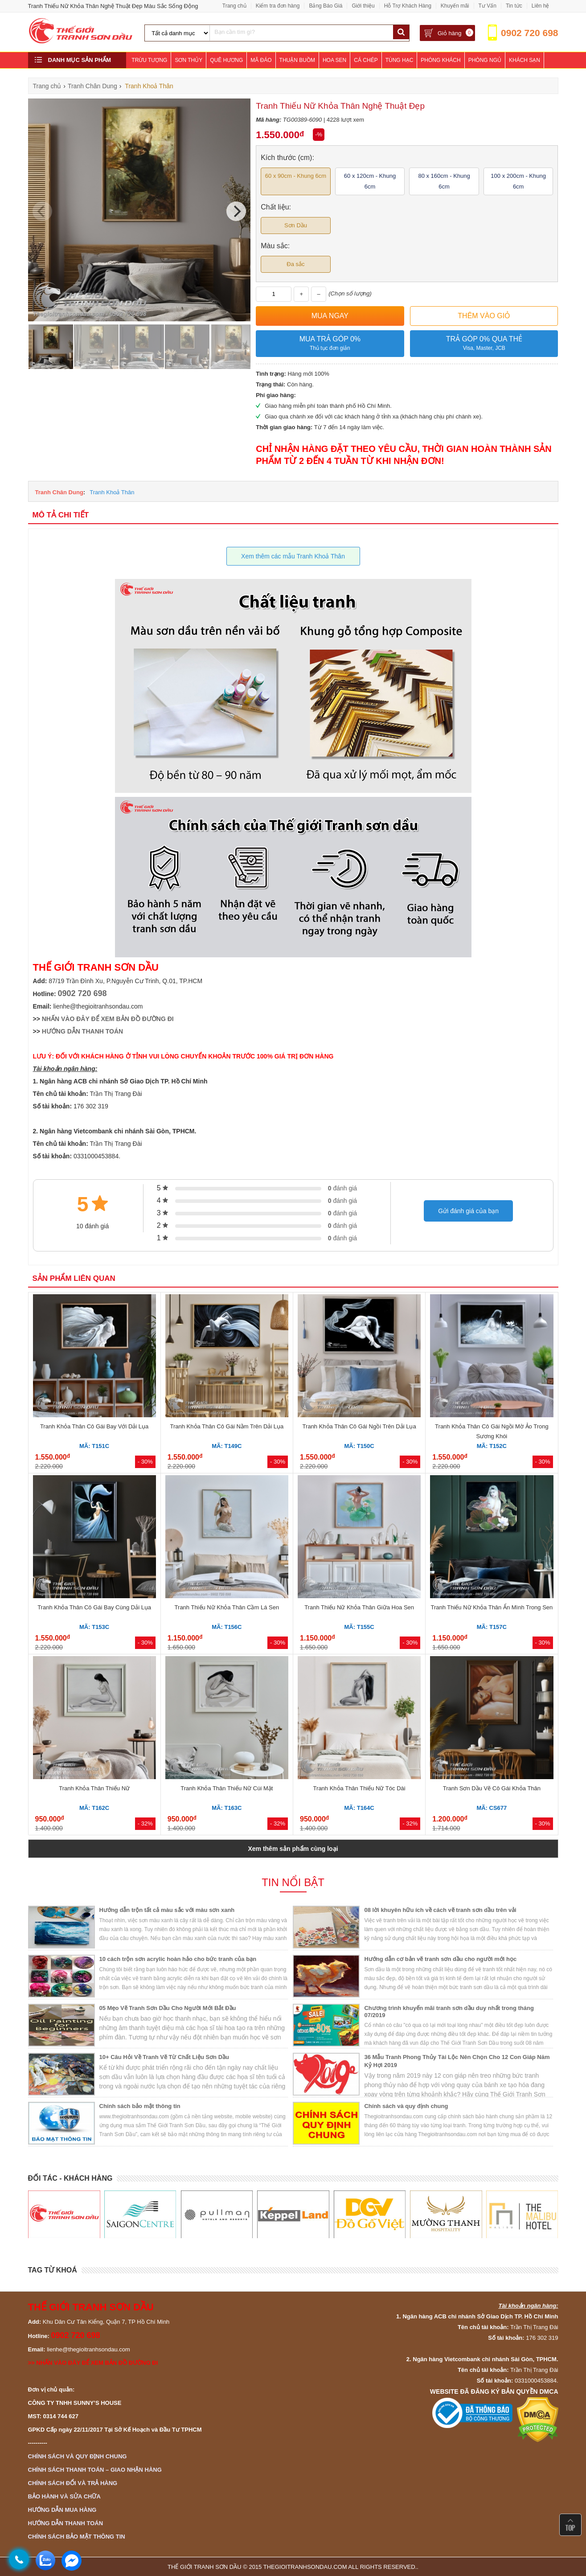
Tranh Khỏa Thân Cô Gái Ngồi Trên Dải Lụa (359, 1426)
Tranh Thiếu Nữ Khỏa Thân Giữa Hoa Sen (359, 1607)
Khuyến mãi (455, 6)
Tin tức (514, 6)
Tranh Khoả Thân (112, 492)
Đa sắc (295, 264)
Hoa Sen (334, 60)
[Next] (236, 211)
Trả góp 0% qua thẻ (484, 344)
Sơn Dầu (295, 225)
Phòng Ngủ (484, 60)
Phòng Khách (440, 60)
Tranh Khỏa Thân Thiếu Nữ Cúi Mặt (226, 1788)
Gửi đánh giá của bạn (468, 1210)
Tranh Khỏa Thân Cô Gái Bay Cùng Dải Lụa (94, 1607)
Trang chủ (234, 6)
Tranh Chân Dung (59, 492)
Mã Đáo (260, 60)
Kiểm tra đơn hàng (278, 6)
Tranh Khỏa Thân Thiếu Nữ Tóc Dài (359, 1788)
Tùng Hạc (399, 60)
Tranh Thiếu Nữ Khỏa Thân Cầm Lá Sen (227, 1607)
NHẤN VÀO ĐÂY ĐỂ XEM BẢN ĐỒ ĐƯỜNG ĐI (108, 1018)
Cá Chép (365, 60)
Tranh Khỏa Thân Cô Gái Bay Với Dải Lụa (94, 1426)
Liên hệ (540, 6)
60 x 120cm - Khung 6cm (370, 181)
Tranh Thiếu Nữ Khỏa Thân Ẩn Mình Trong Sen (491, 1607)
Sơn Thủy (188, 60)
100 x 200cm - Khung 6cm (518, 181)
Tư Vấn (487, 6)
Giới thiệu (363, 6)
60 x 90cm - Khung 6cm (295, 175)
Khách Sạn (524, 60)
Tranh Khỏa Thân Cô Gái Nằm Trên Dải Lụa (227, 1426)
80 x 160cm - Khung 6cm (444, 181)
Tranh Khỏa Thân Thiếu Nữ (94, 1788)
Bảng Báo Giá (325, 6)
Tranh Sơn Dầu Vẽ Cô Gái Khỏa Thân (492, 1788)
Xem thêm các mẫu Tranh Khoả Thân (293, 556)
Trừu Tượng (149, 60)
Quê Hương (226, 60)
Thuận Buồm (297, 60)
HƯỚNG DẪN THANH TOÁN (82, 1031)
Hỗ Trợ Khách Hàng (407, 6)
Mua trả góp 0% (330, 344)
